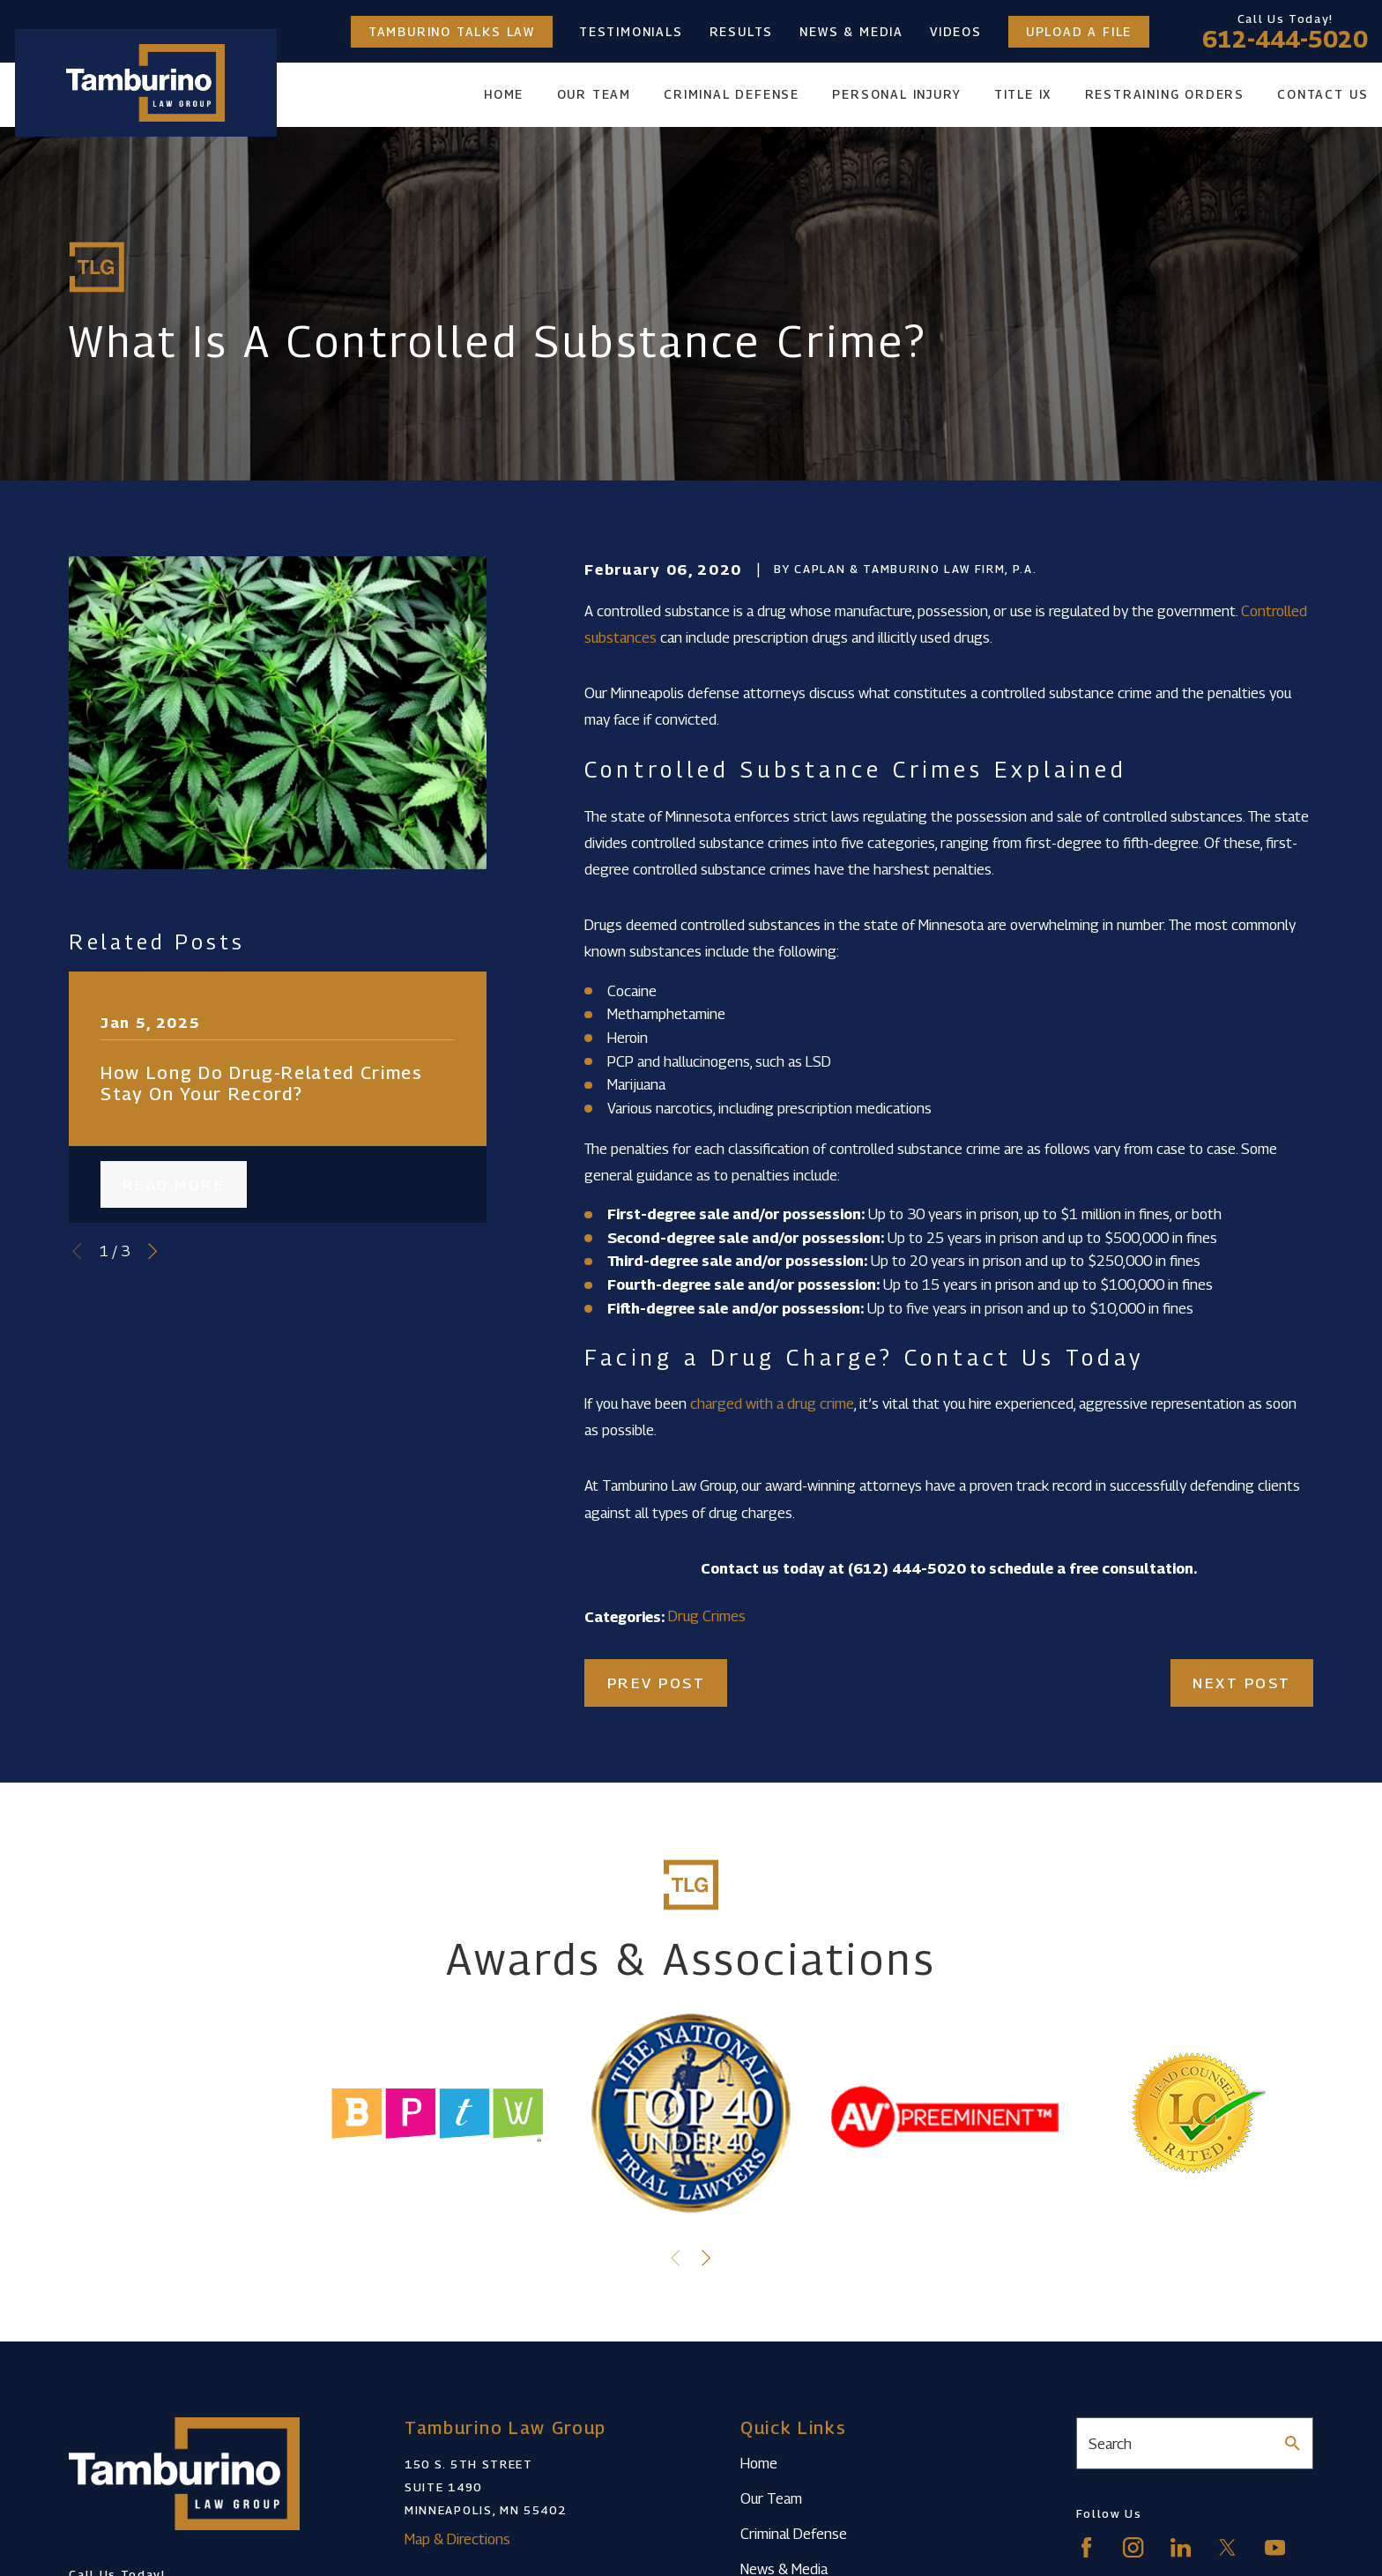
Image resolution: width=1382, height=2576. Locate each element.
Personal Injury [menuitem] (896, 94)
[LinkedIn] (1180, 2547)
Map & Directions (457, 2539)
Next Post (1242, 1683)
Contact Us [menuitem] (1322, 94)
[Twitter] (1227, 2547)
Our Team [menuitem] (594, 94)
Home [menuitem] (504, 94)
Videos (956, 32)
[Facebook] (1086, 2547)
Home (758, 2463)
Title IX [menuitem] (1022, 94)
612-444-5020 (1285, 38)
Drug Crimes (707, 1616)
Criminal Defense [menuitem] (731, 94)
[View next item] (152, 1251)
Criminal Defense (793, 2533)
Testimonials (631, 32)
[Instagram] (1133, 2547)
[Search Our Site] (1292, 2443)
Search (1110, 2444)
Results (742, 32)
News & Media (851, 32)
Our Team (771, 2498)
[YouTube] (1275, 2547)
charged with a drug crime (772, 1403)
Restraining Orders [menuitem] (1165, 94)
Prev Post (656, 1683)
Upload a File (1079, 32)
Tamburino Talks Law (451, 32)
